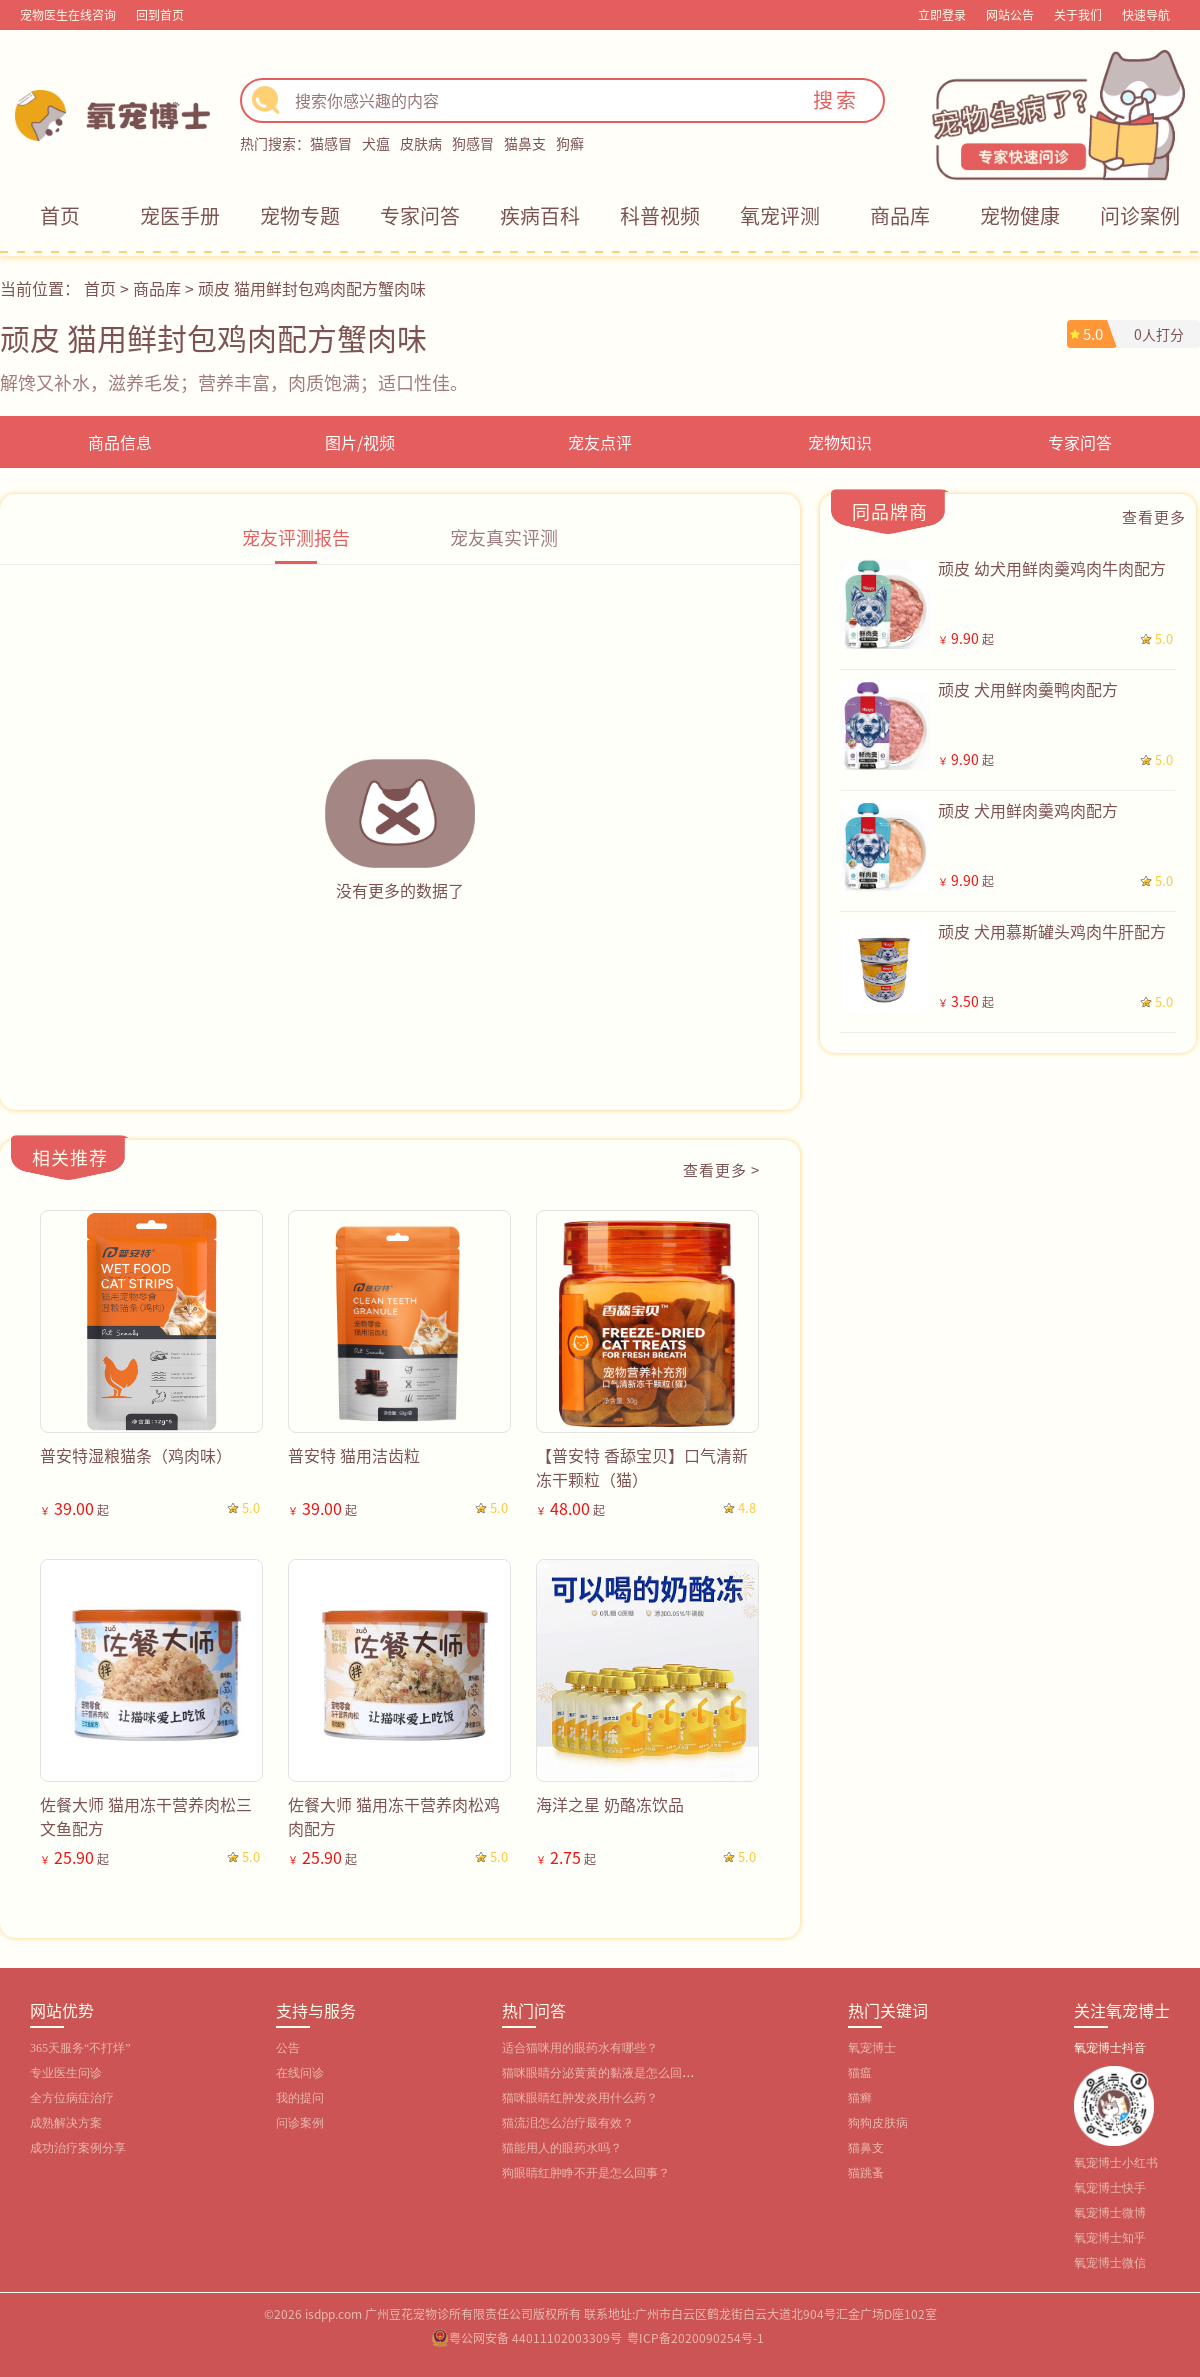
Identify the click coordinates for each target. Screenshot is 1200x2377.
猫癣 (860, 2098)
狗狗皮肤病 (878, 2123)
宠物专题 (300, 215)
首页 (60, 215)
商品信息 (120, 442)
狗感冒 (473, 143)
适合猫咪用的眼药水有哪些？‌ (580, 2048)
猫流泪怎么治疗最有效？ (568, 2123)
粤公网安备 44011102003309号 (535, 2337)
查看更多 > (721, 1169)
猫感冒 (331, 143)
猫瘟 (860, 2073)
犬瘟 (376, 143)
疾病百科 (540, 215)
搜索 (836, 99)
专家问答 (420, 215)
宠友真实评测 (504, 537)
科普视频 (660, 215)
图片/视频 (360, 442)
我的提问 (300, 2098)
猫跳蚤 (866, 2173)
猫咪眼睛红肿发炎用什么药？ (580, 2098)
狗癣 (570, 143)
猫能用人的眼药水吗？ (562, 2148)
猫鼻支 (525, 143)
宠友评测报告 (296, 537)
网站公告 (1010, 14)
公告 (288, 2048)
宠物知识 (840, 442)
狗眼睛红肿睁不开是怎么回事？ (586, 2173)
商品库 (900, 215)
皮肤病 (421, 143)
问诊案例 (1140, 215)
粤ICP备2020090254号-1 (695, 2337)
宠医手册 (180, 215)
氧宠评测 (780, 215)
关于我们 (1078, 14)
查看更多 (1154, 516)
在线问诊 (300, 2073)
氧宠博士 (872, 2048)
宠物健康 (1020, 215)
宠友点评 (600, 442)
